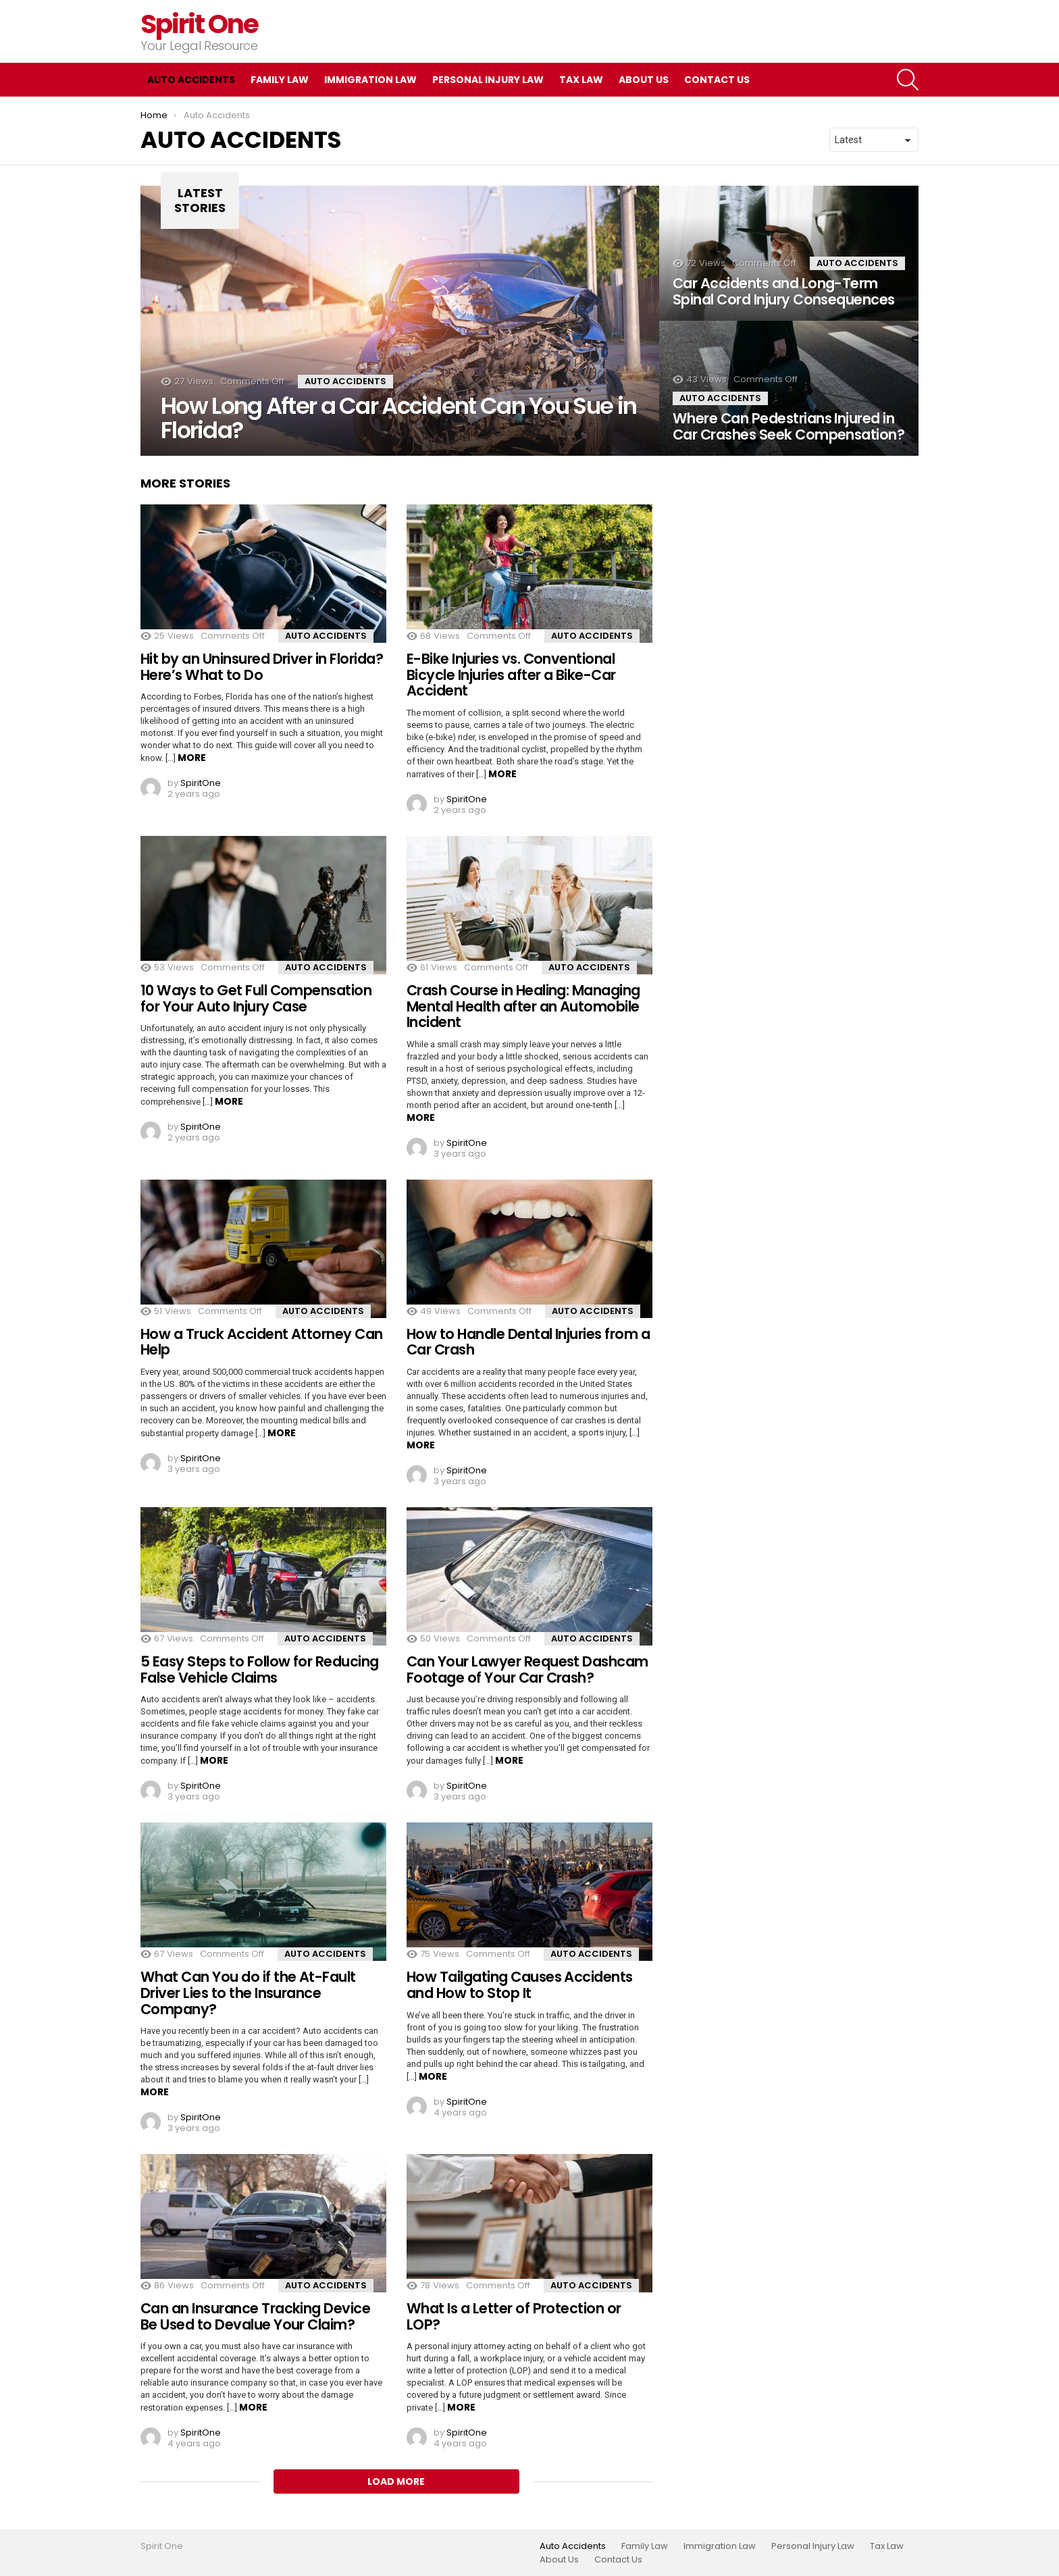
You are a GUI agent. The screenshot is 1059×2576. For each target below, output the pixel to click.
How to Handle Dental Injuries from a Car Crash (528, 1342)
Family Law (280, 79)
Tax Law (581, 79)
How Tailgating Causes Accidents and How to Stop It (520, 1985)
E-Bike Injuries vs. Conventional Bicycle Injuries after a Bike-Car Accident (511, 674)
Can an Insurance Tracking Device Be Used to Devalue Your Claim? (255, 2316)
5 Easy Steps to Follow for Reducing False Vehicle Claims (259, 1669)
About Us (644, 79)
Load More (396, 2481)
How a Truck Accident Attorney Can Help (261, 1342)
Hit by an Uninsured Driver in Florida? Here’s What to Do (261, 667)
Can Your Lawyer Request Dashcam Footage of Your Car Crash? (527, 1669)
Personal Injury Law (488, 79)
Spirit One (199, 24)
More (192, 757)
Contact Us (717, 79)
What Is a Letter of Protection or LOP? (514, 2316)
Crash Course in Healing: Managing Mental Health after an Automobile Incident (523, 1006)
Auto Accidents (191, 79)
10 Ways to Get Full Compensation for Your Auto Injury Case (255, 998)
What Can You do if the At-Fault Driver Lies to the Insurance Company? (248, 1992)
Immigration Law (370, 79)
